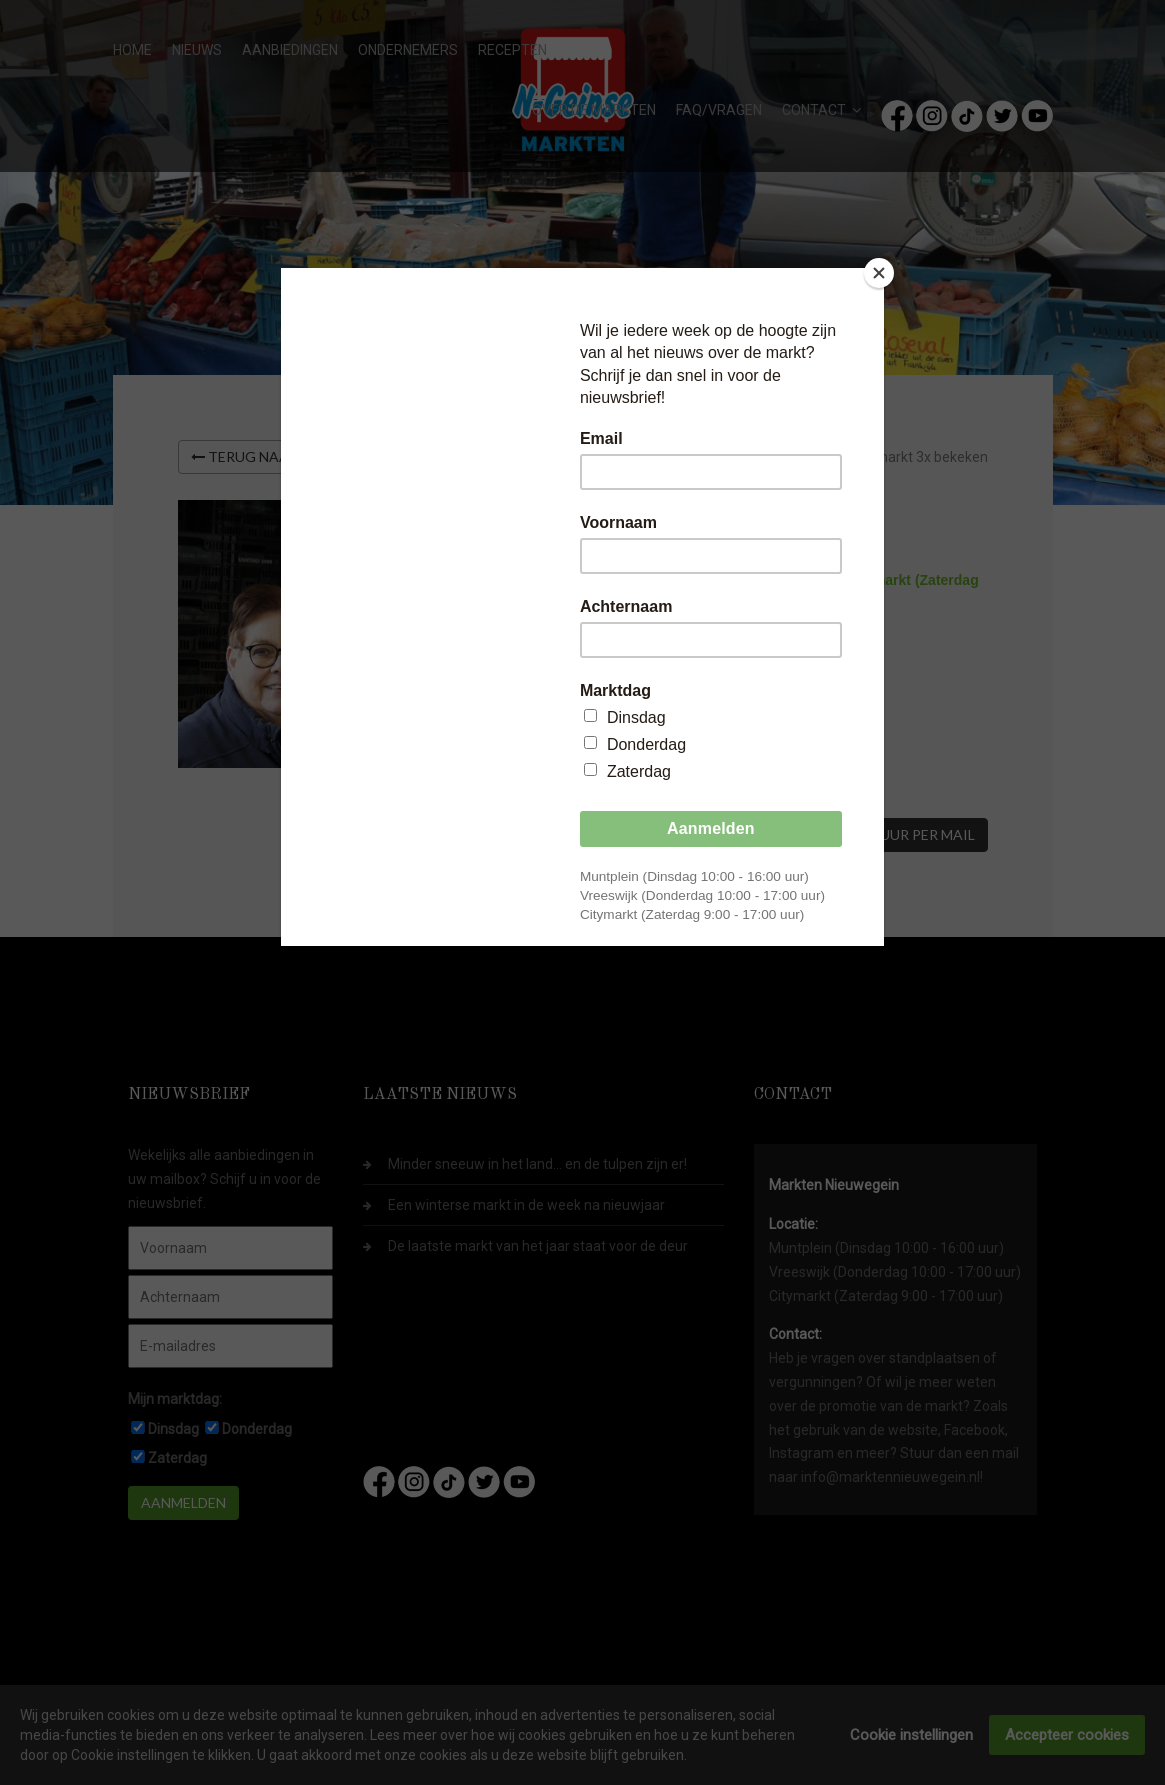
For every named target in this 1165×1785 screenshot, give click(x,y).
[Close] (879, 273)
